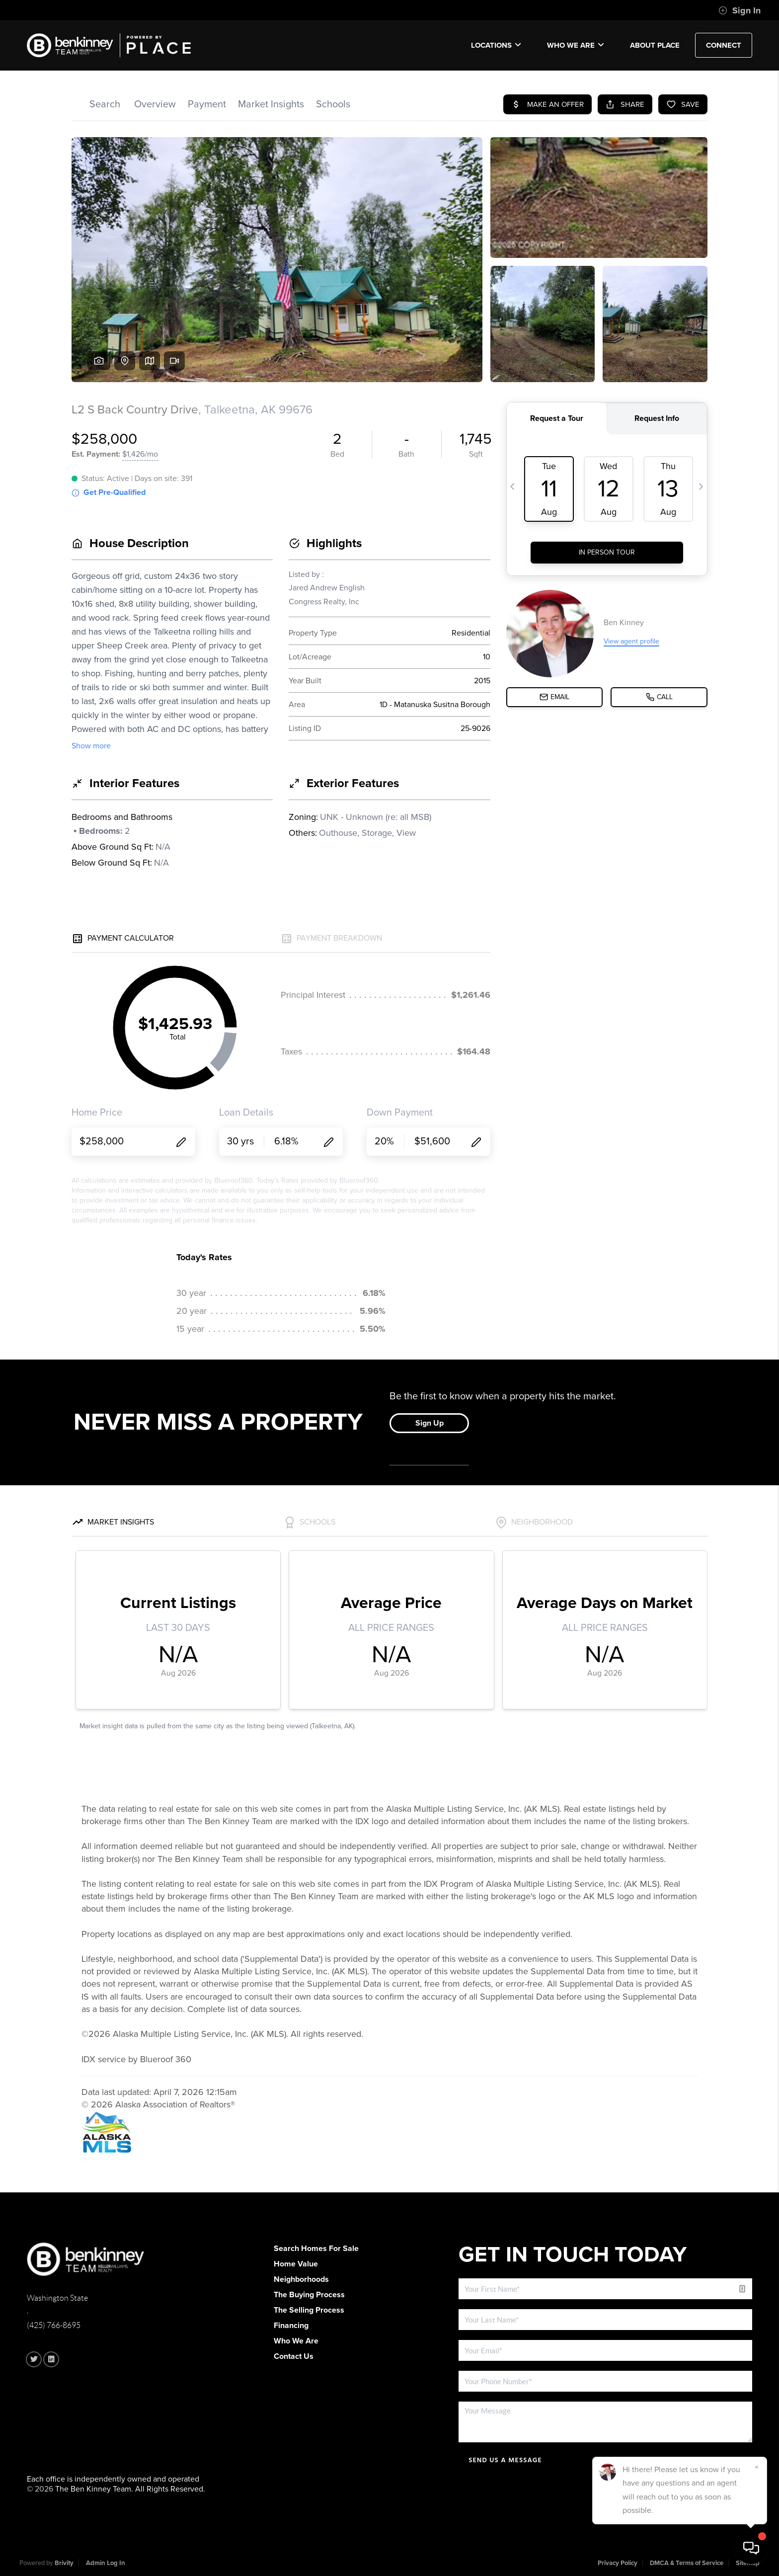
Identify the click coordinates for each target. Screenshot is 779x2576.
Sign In (739, 10)
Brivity (64, 2563)
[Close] (757, 2467)
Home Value (296, 2264)
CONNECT (723, 45)
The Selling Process (309, 2310)
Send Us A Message (505, 2460)
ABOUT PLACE (655, 45)
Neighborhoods (301, 2279)
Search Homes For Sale (316, 2249)
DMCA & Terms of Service (686, 2563)
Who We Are (575, 45)
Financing (291, 2326)
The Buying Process (309, 2295)
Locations (496, 45)
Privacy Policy (617, 2563)
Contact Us (293, 2356)
